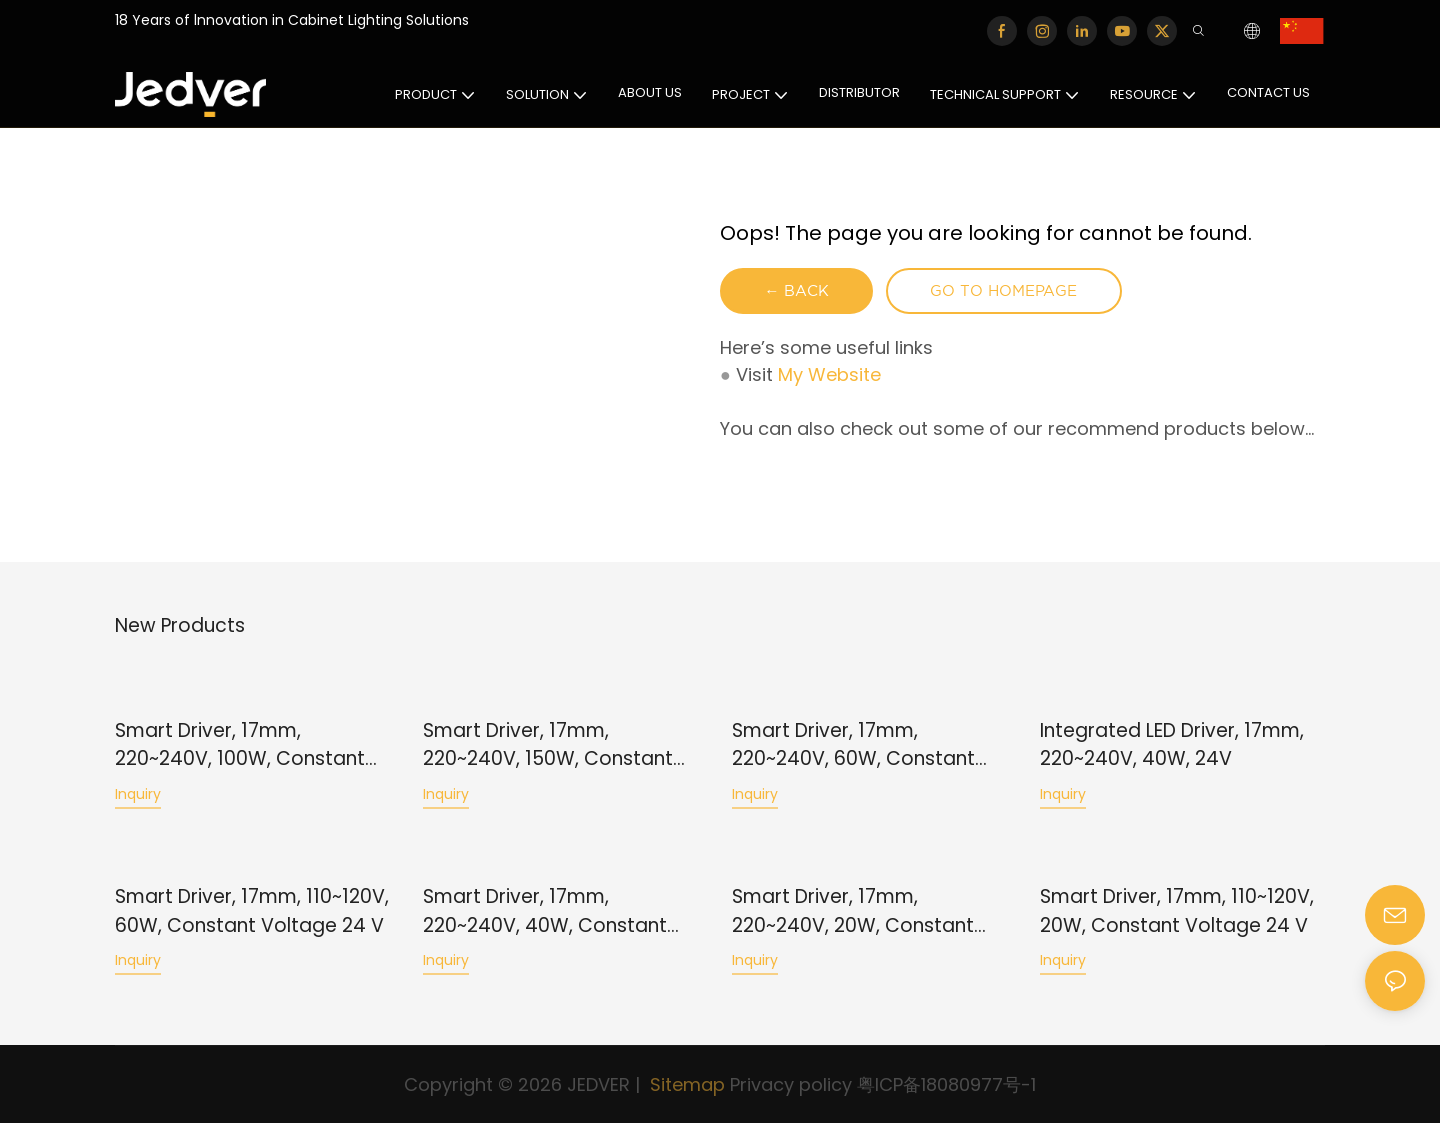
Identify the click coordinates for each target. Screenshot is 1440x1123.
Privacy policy (791, 1084)
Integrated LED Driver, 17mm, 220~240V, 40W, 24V (1172, 745)
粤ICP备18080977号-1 (946, 1084)
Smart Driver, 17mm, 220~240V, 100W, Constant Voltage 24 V (240, 745)
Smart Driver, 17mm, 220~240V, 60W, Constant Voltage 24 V (853, 745)
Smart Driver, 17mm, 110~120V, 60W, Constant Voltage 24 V (252, 911)
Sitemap (685, 1084)
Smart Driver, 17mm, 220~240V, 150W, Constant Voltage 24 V (548, 745)
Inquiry (138, 794)
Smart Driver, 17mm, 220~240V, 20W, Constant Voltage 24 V (853, 911)
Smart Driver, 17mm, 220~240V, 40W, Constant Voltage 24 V (545, 911)
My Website (829, 376)
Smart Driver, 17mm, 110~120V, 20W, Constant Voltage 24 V (1177, 911)
